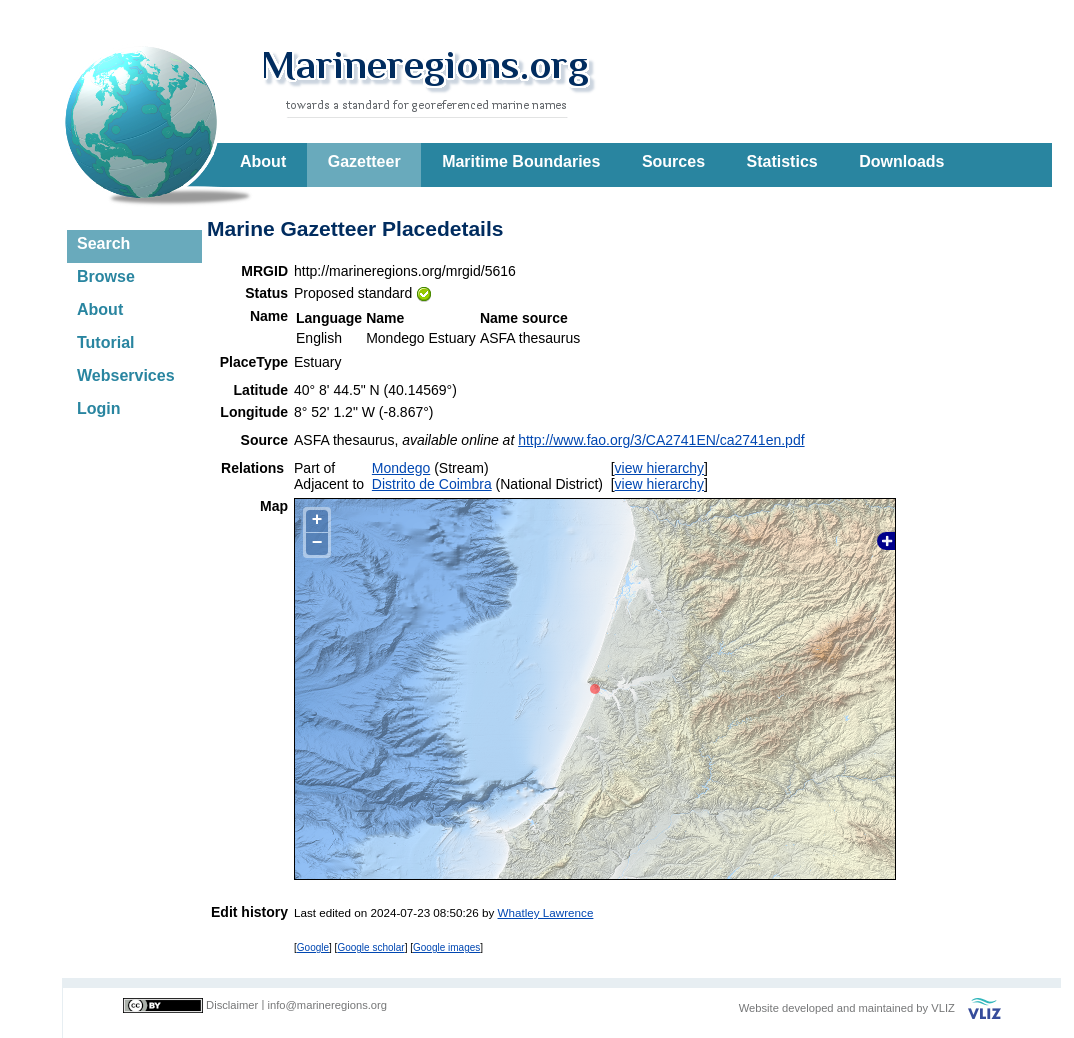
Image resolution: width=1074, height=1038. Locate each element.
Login (99, 408)
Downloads (901, 161)
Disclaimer (232, 1005)
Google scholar (370, 947)
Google (313, 947)
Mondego (401, 468)
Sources (673, 161)
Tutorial (105, 342)
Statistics (782, 161)
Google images (446, 947)
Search (103, 243)
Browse (106, 276)
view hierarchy (659, 468)
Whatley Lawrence (546, 912)
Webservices (126, 375)
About (263, 161)
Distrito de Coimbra (432, 484)
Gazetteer (364, 161)
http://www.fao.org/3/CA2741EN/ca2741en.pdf (661, 440)
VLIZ (943, 1008)
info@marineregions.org (327, 1005)
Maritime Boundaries (521, 161)
